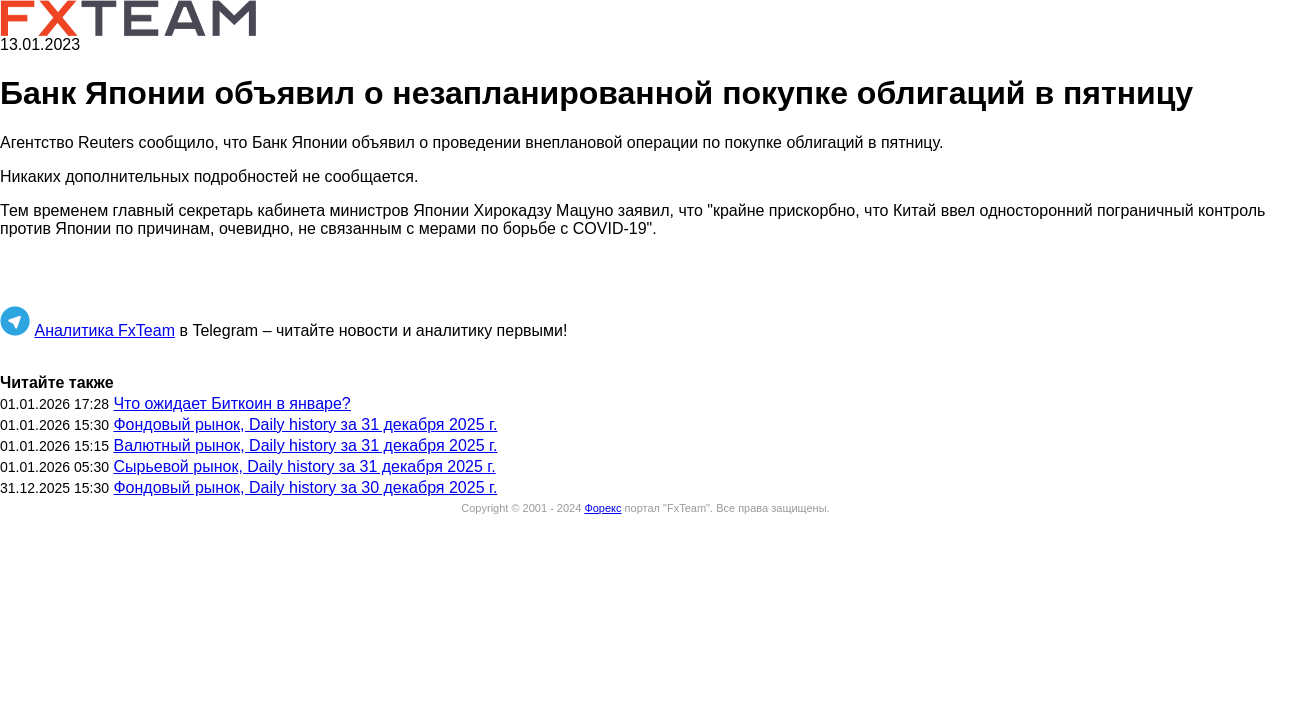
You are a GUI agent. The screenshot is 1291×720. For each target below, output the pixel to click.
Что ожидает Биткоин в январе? (231, 403)
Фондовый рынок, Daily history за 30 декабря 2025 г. (305, 487)
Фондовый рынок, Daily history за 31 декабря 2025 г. (305, 424)
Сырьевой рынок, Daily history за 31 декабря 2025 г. (304, 466)
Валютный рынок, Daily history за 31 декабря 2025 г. (305, 445)
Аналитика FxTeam (104, 330)
